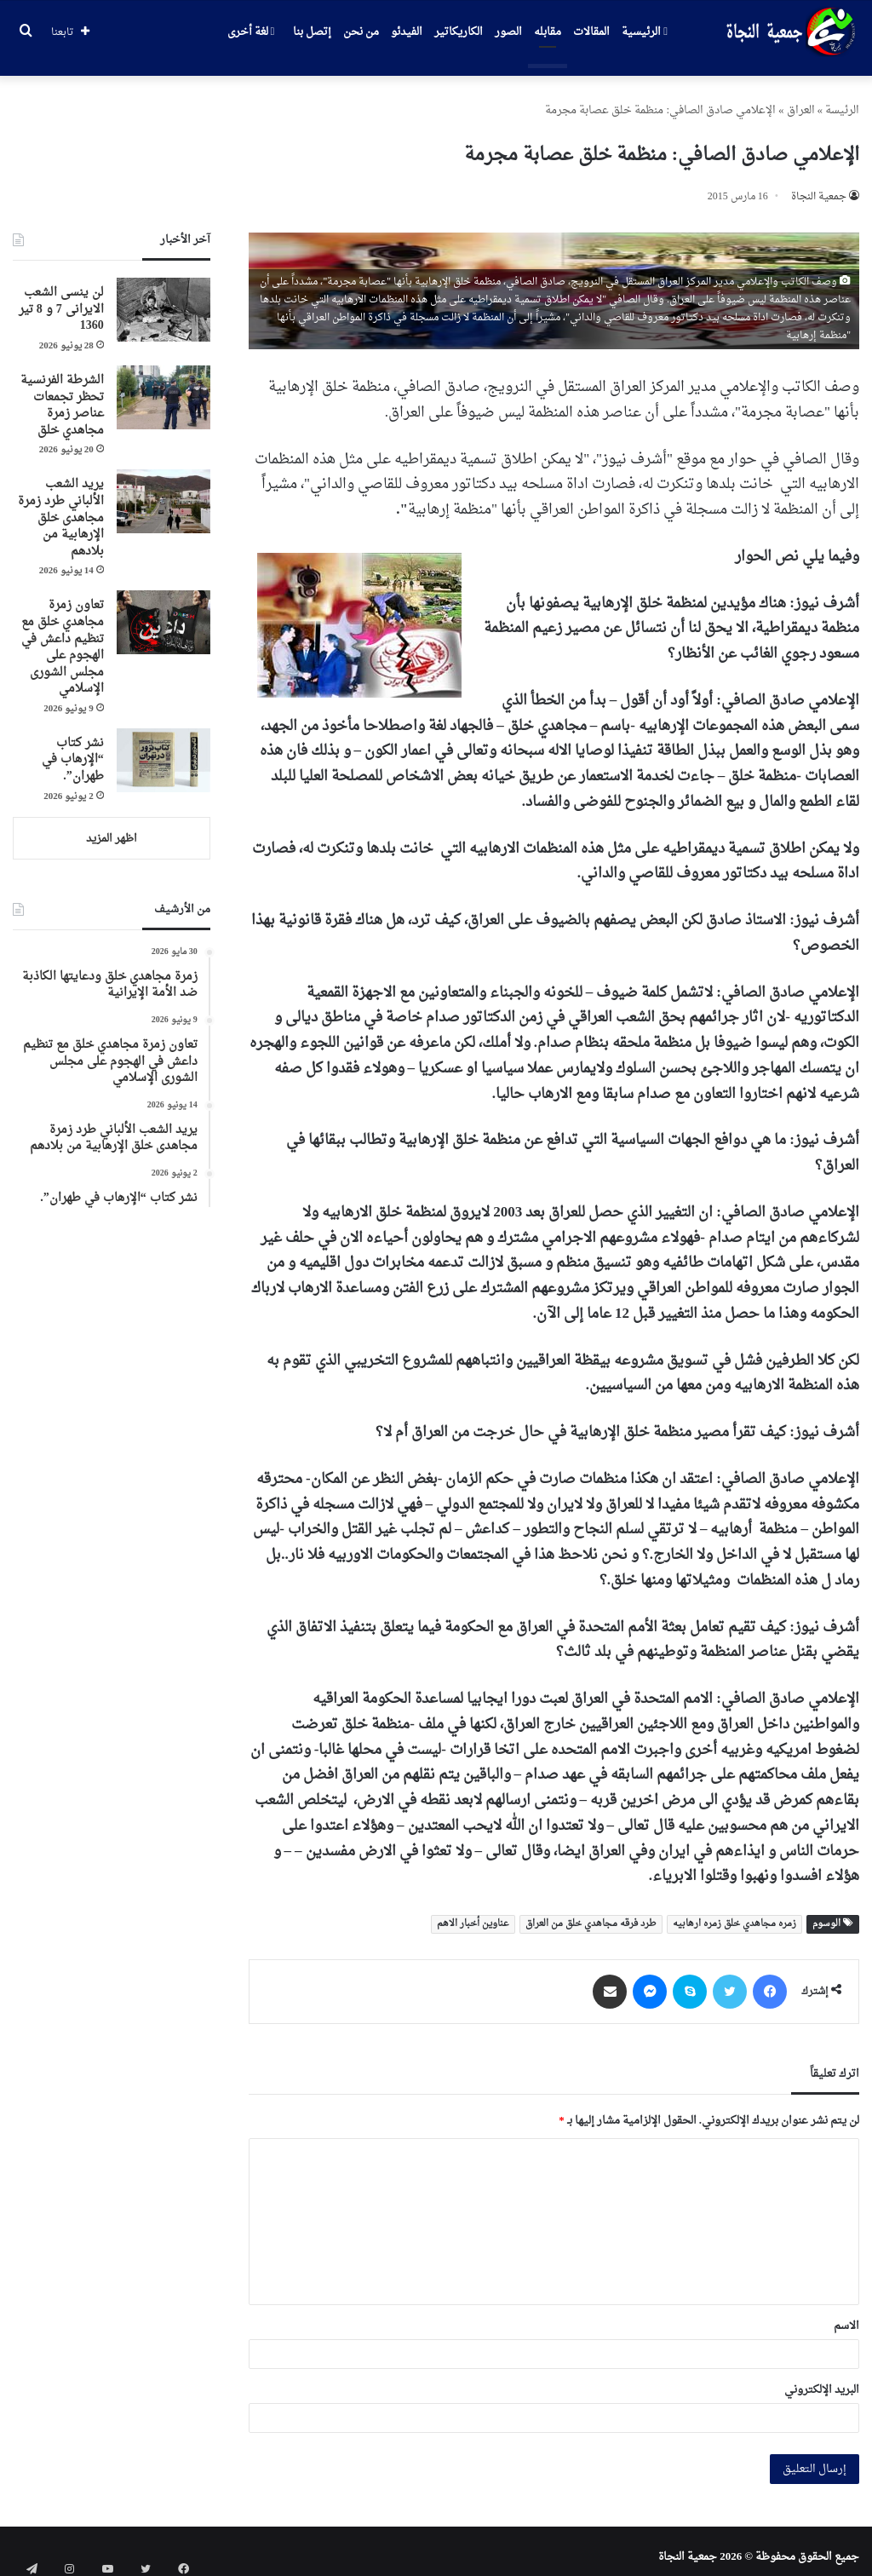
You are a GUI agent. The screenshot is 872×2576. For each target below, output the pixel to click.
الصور (508, 32)
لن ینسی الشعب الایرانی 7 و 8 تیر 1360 (61, 297)
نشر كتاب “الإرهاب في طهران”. (73, 748)
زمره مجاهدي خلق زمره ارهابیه (734, 1912)
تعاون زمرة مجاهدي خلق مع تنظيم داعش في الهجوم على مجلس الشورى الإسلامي (62, 635)
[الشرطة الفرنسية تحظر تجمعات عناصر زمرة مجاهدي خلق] (163, 385)
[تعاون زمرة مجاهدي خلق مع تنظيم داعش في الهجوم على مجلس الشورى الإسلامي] (163, 610)
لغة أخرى (251, 32)
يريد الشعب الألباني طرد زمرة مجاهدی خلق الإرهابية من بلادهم (61, 505)
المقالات (591, 32)
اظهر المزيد (111, 826)
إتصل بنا (312, 32)
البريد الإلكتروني (821, 2378)
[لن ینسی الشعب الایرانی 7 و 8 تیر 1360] (163, 298)
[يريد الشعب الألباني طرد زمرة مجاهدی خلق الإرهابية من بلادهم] (163, 489)
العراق (801, 98)
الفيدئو (406, 32)
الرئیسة (842, 98)
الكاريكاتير (458, 32)
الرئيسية (645, 32)
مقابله (547, 32)
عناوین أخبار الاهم (473, 1912)
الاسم (846, 2314)
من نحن (361, 32)
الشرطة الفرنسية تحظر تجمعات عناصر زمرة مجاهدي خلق (62, 393)
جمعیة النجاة (818, 184)
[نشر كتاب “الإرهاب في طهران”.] (163, 748)
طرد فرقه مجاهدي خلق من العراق (591, 1912)
